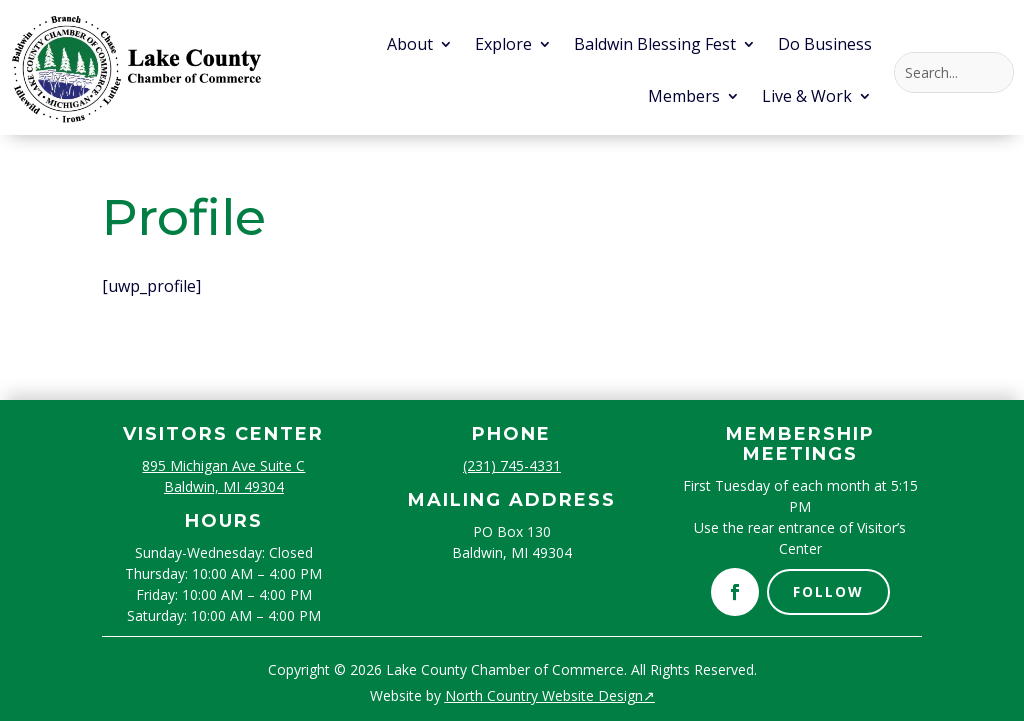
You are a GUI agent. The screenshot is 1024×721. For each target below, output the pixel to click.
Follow (828, 591)
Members (684, 98)
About (410, 46)
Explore (503, 46)
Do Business (825, 46)
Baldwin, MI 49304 (224, 486)
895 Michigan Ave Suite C (223, 465)
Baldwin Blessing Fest (655, 46)
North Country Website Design (550, 695)
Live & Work (807, 98)
